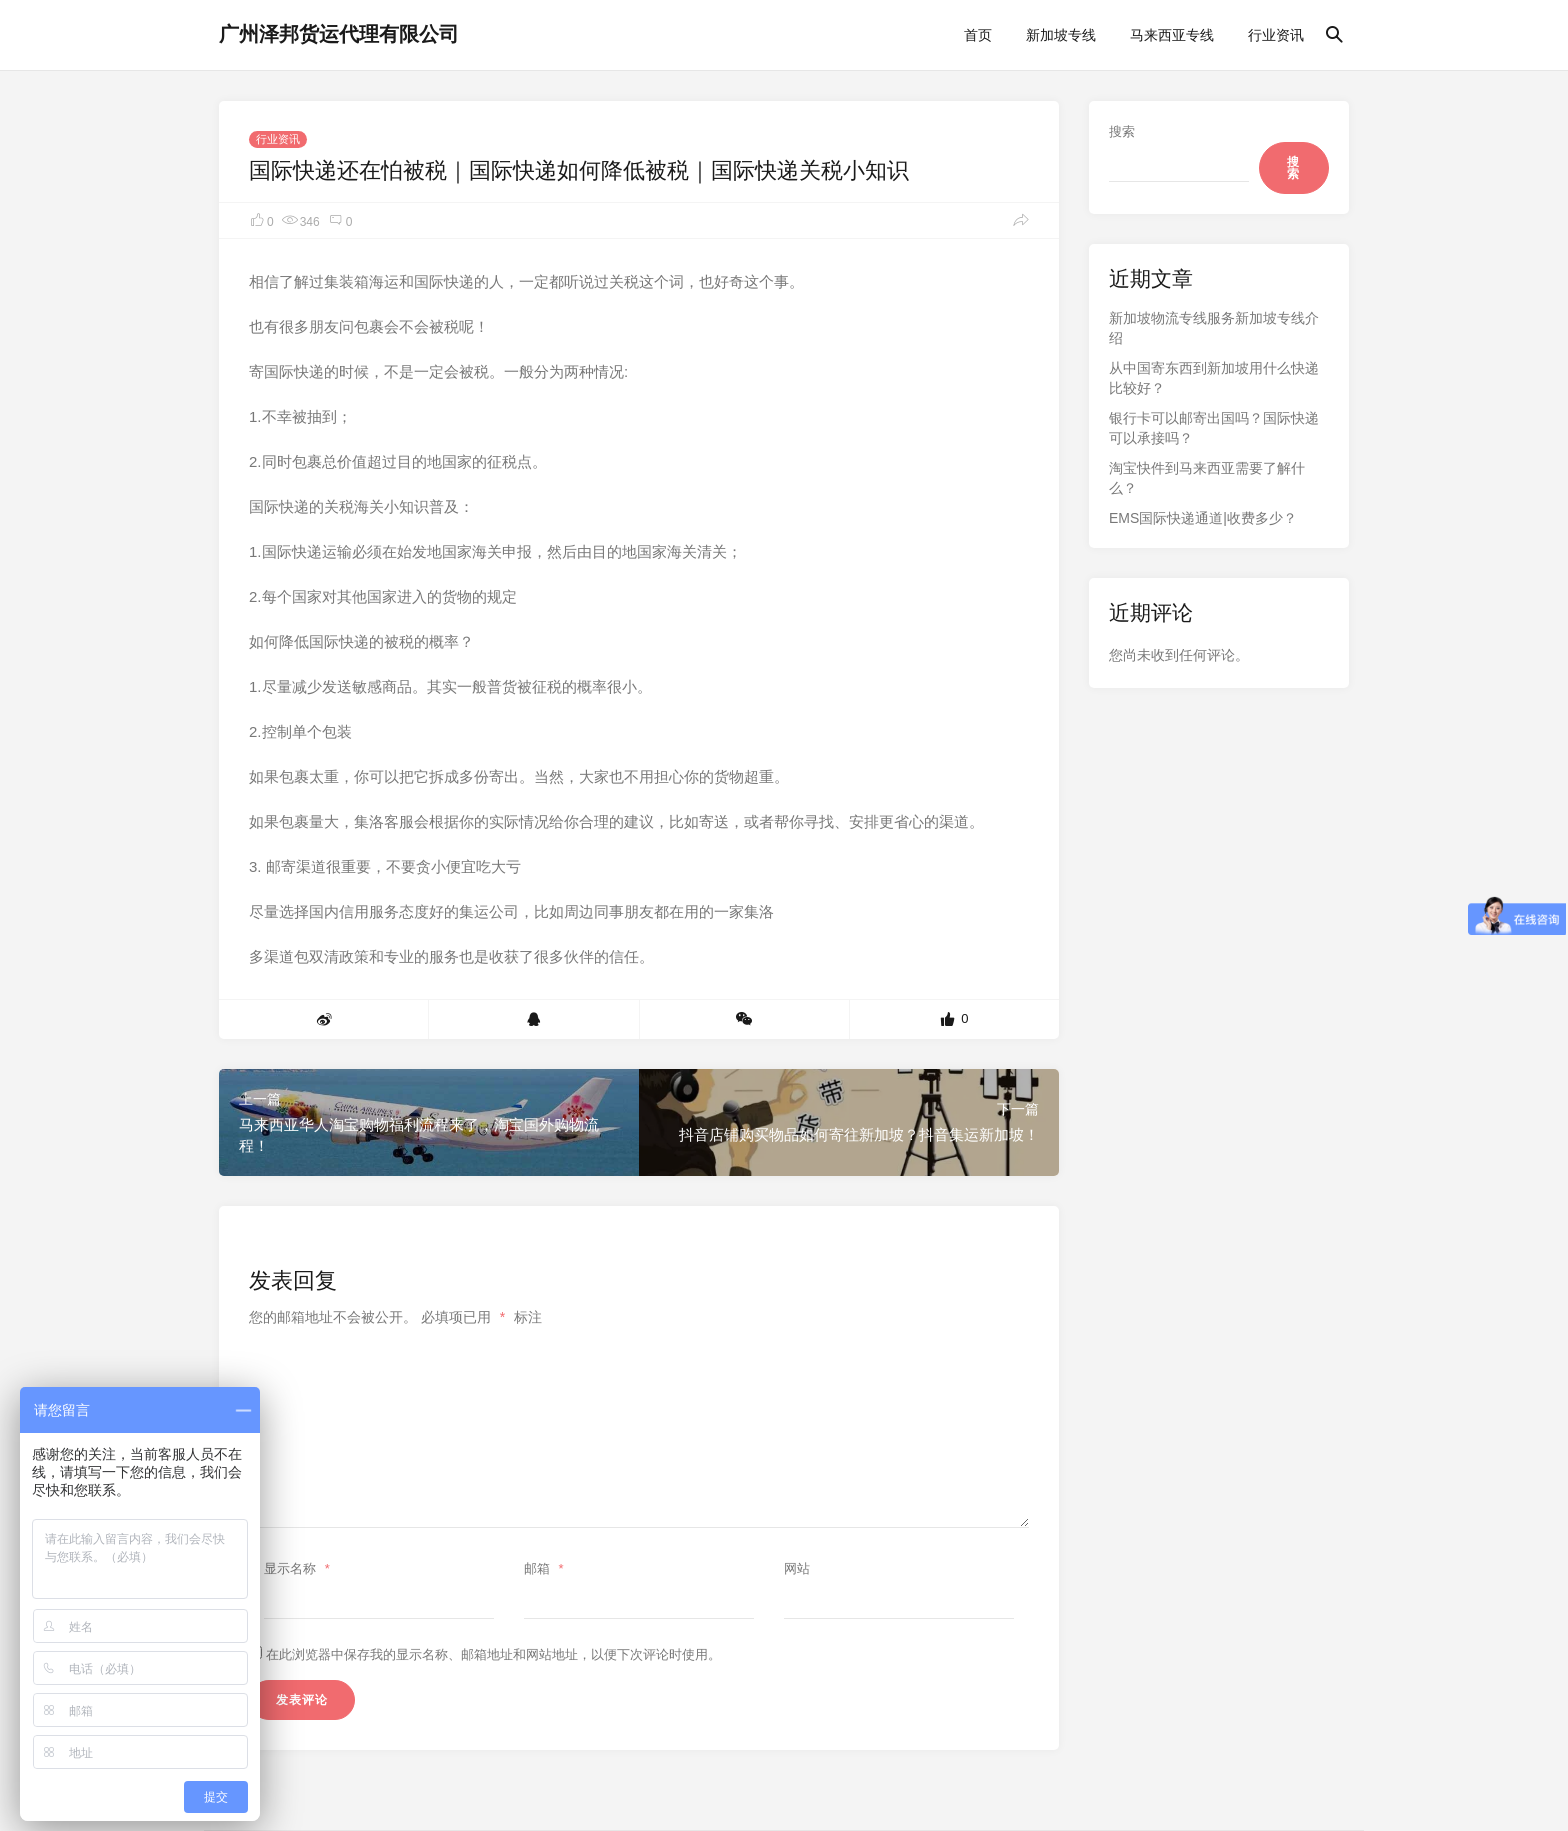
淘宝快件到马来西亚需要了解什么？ (1207, 478)
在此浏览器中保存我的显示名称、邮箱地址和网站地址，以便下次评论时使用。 (493, 1654)
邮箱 (546, 1568)
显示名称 (299, 1568)
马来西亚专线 (1172, 35)
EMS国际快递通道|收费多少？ (1203, 518)
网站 (797, 1568)
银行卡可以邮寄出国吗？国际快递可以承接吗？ (1214, 428)
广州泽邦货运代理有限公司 (339, 34)
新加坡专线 (1061, 35)
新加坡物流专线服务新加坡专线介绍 (1214, 328)
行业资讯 (1276, 35)
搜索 (1122, 131)
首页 (978, 35)
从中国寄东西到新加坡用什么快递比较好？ (1214, 378)
